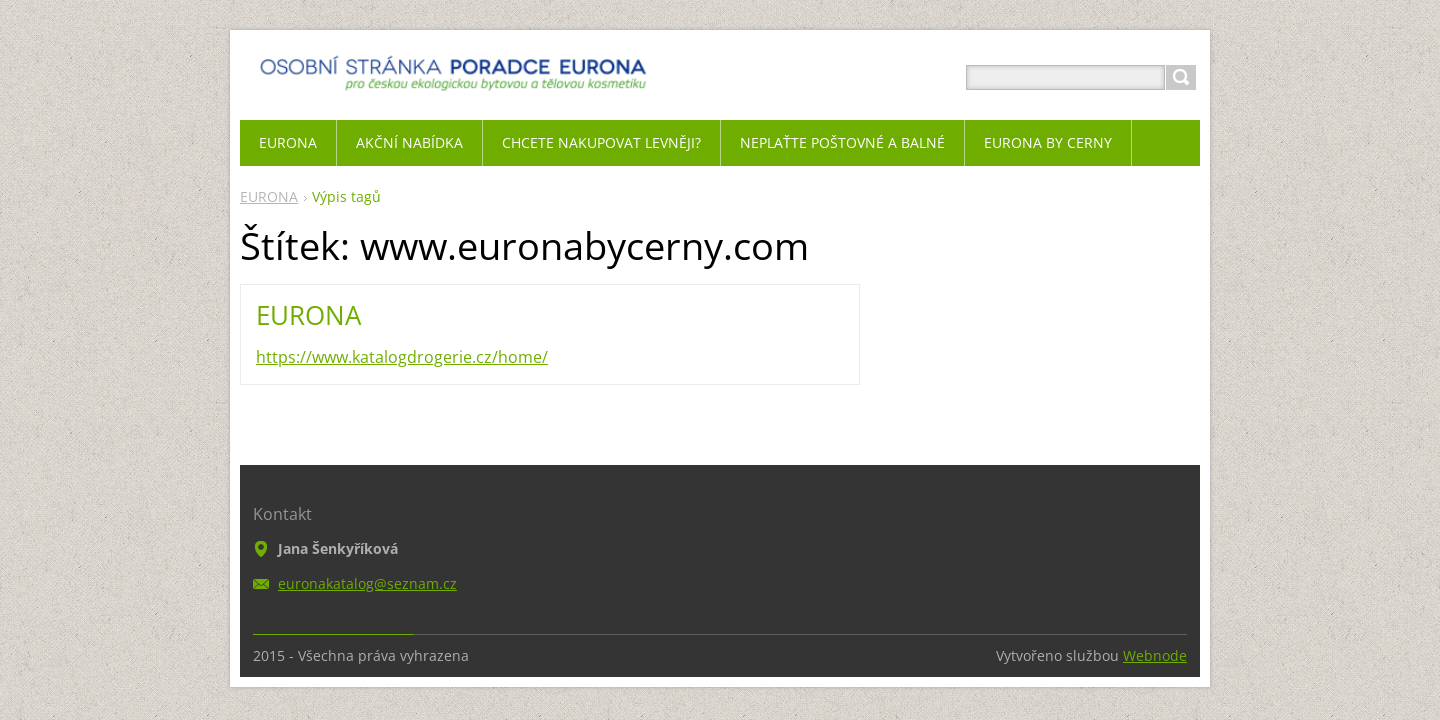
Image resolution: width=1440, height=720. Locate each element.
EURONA (269, 196)
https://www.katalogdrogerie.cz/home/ (402, 357)
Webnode (1155, 655)
